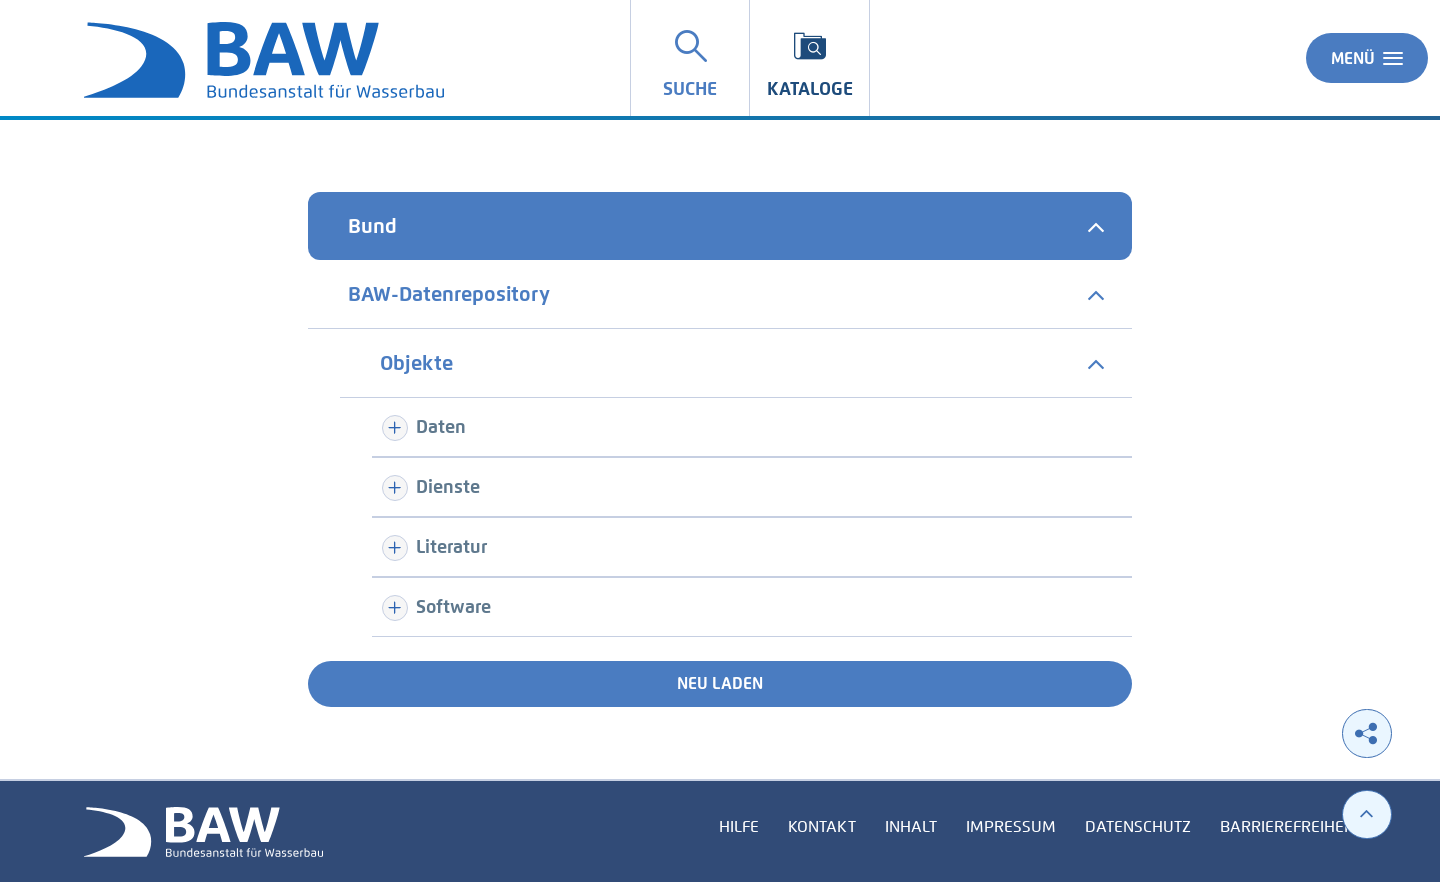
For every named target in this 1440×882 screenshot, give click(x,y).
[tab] (720, 226)
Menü (1367, 58)
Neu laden (720, 683)
